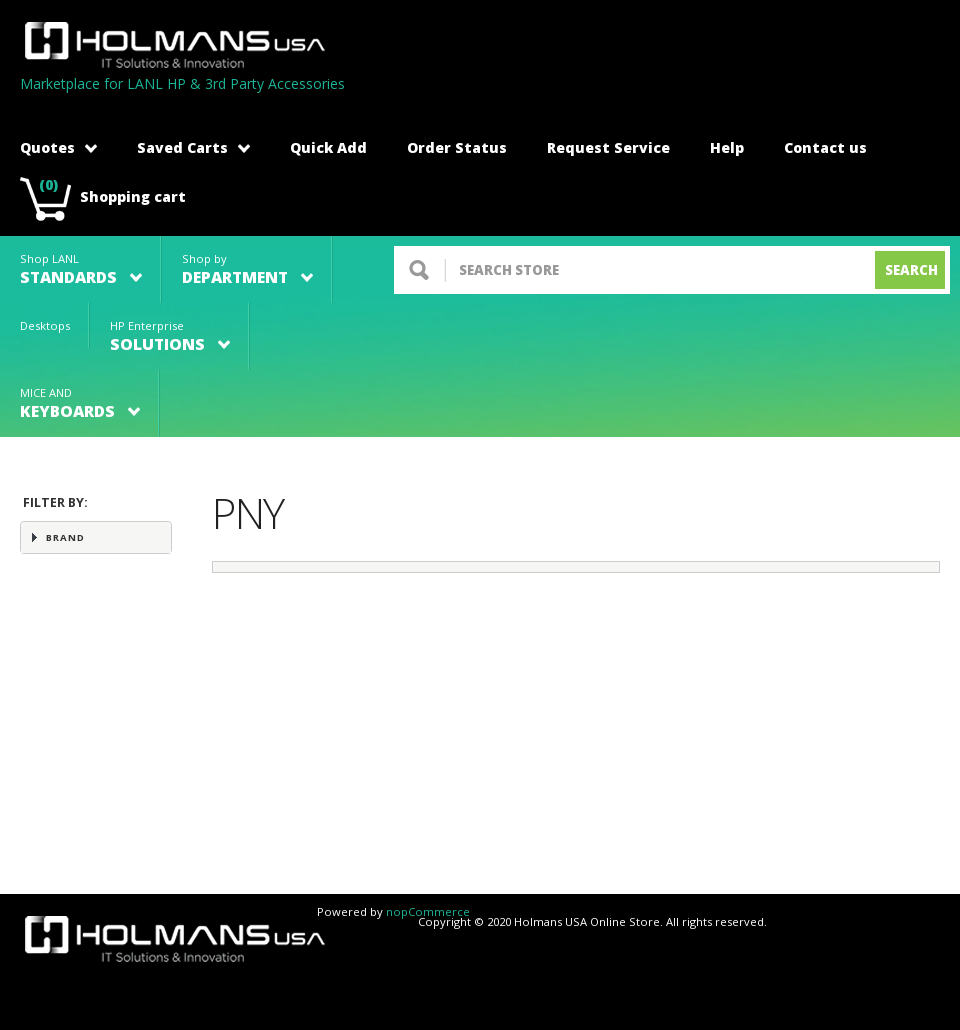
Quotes (58, 147)
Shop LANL (81, 269)
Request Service (608, 147)
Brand (65, 537)
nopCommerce (428, 911)
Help (727, 147)
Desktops (45, 325)
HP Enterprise (170, 336)
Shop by (247, 269)
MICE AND (80, 403)
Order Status (457, 147)
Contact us (825, 147)
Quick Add (328, 147)
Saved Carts (193, 147)
